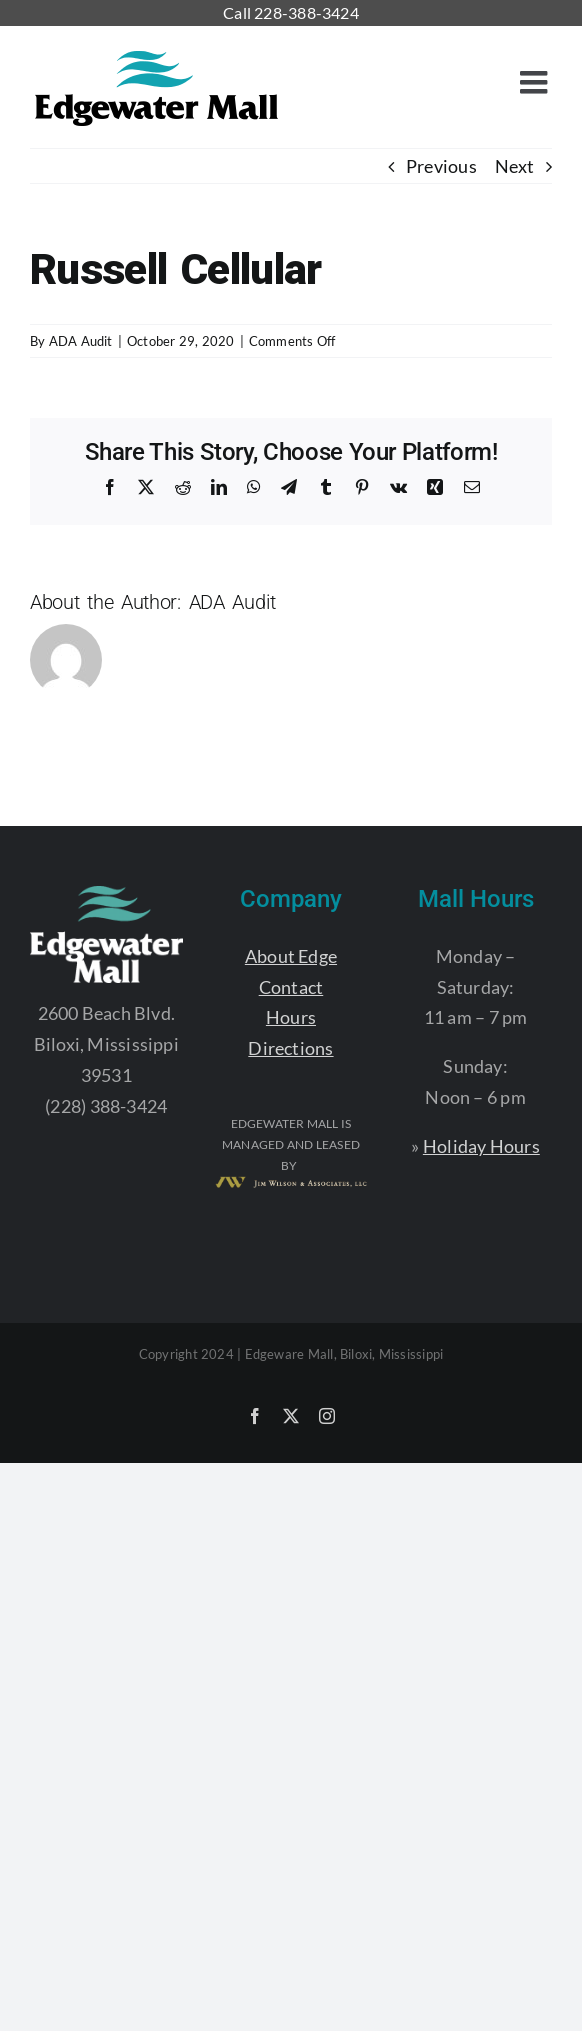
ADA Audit (81, 341)
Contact (291, 987)
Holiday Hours (481, 1146)
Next (514, 166)
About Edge (291, 956)
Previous (441, 166)
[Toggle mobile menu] (536, 82)
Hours (291, 1017)
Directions (290, 1048)
